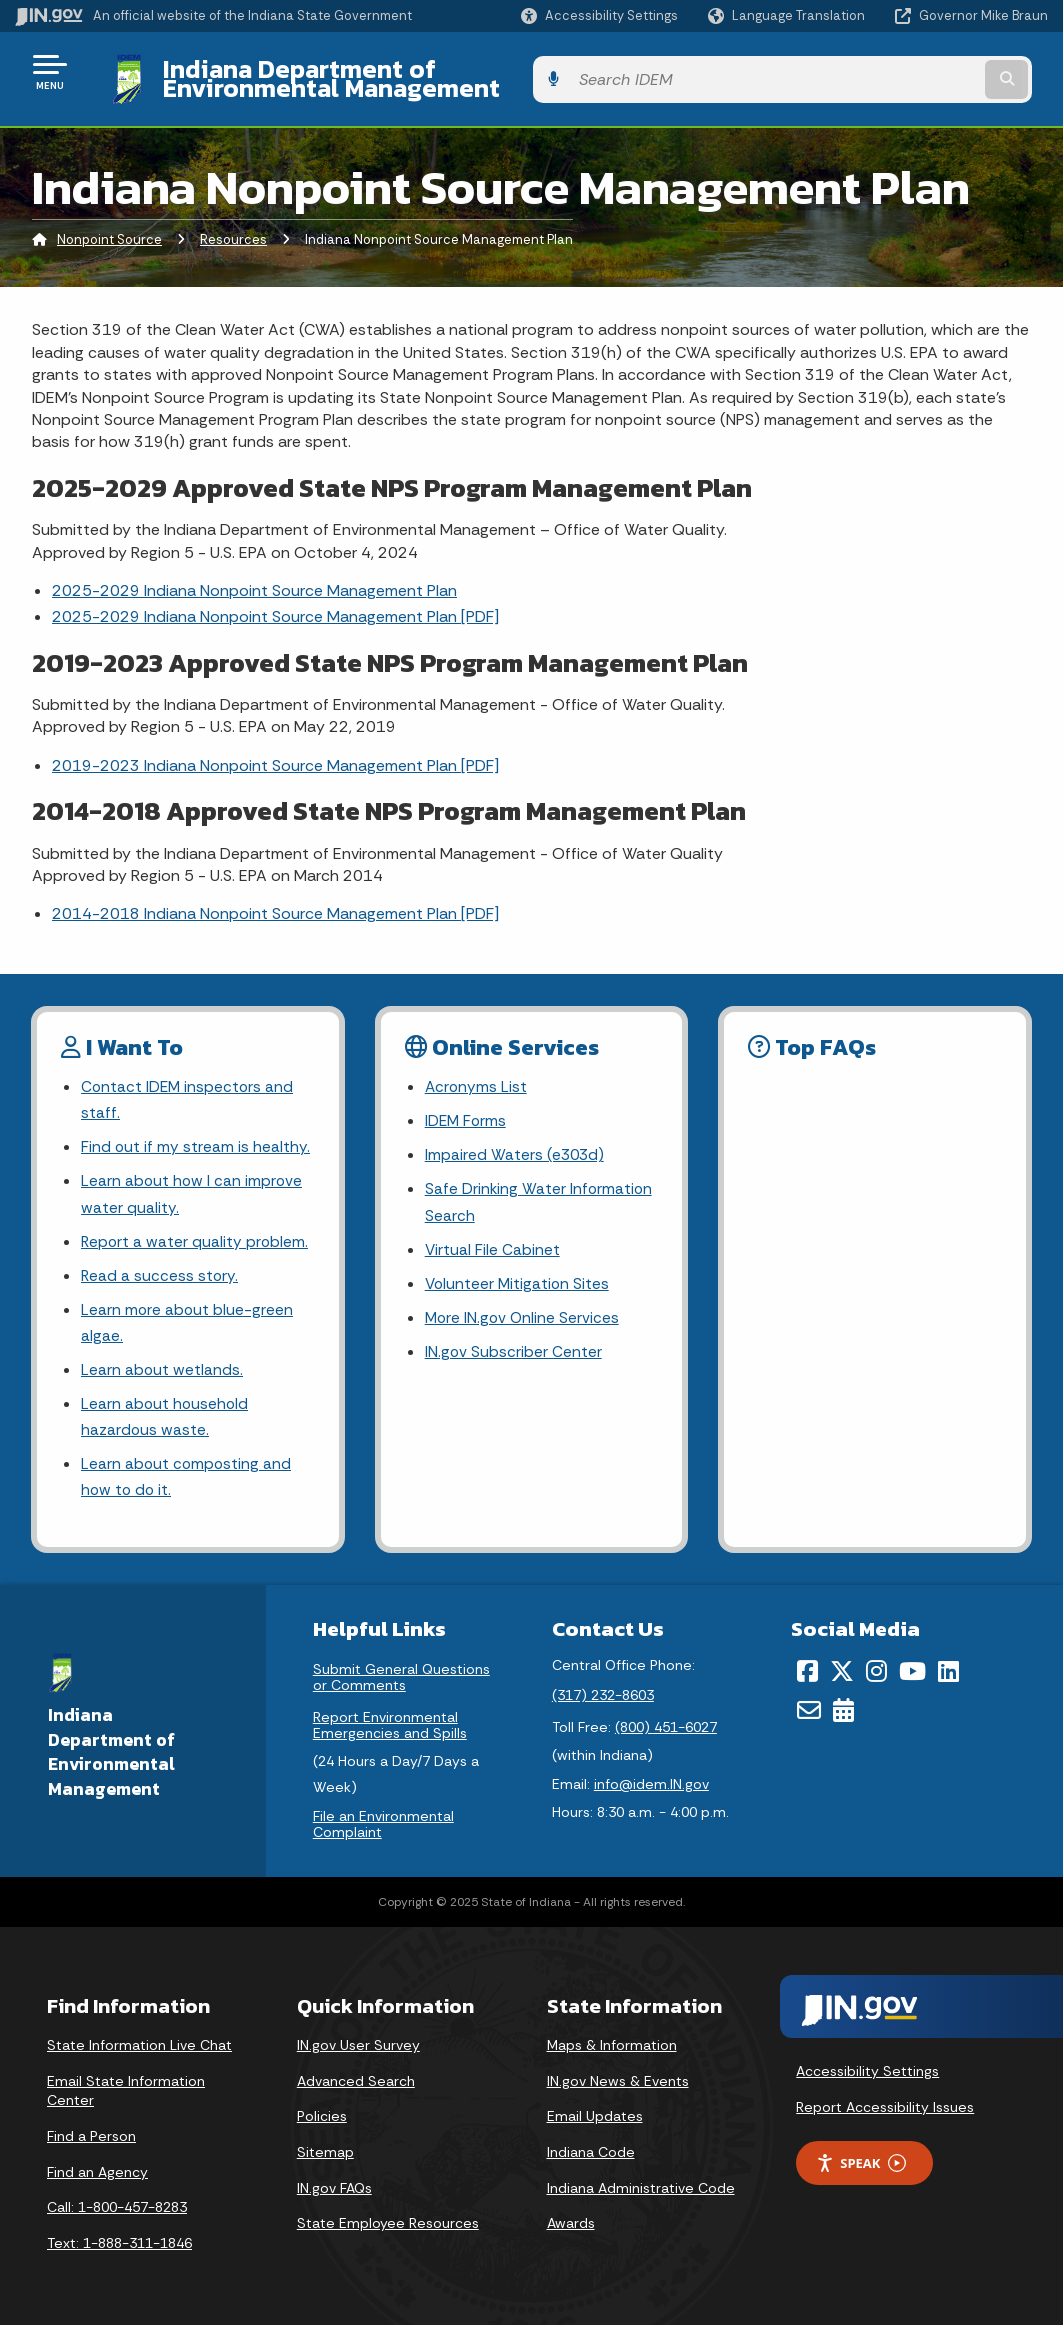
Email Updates (595, 2117)
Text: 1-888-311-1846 (119, 2243)
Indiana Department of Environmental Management (452, 71)
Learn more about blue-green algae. (188, 1316)
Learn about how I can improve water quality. (193, 1183)
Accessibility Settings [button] (867, 2071)
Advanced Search (356, 2081)
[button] (599, 15)
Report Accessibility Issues (885, 2107)
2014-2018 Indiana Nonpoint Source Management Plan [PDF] (275, 898)
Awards (571, 2223)
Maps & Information (612, 2045)
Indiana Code (591, 2152)
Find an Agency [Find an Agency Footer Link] (97, 2172)
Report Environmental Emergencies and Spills (390, 1725)
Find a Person (91, 2136)
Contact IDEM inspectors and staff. (189, 1086)
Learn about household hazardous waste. (166, 1414)
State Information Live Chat (139, 2045)
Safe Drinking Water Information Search (540, 1191)
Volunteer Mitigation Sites (519, 1275)
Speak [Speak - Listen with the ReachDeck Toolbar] (861, 2163)
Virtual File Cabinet (493, 1240)
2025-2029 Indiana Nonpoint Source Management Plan (254, 575)
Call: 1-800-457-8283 (117, 2207)
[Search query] (933, 71)
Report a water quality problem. (196, 1232)
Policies (322, 2117)
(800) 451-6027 (666, 1727)
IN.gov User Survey (358, 2045)
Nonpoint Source (109, 224)
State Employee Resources (388, 2223)
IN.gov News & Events (618, 2081)
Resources (233, 224)
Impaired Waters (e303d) (516, 1142)
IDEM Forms (467, 1107)
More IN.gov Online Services (524, 1310)
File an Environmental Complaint (383, 1825)
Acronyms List (477, 1072)
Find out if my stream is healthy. (196, 1134)
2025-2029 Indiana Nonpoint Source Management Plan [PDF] (275, 601)
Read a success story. (160, 1267)
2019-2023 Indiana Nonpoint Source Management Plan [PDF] (275, 749)
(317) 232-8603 (603, 1695)
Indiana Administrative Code (641, 2188)
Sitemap (325, 2152)
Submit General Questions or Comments (401, 1677)
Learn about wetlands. (162, 1365)
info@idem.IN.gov (651, 1785)
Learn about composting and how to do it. (187, 1476)
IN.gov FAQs (334, 2188)
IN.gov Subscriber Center (514, 1345)
